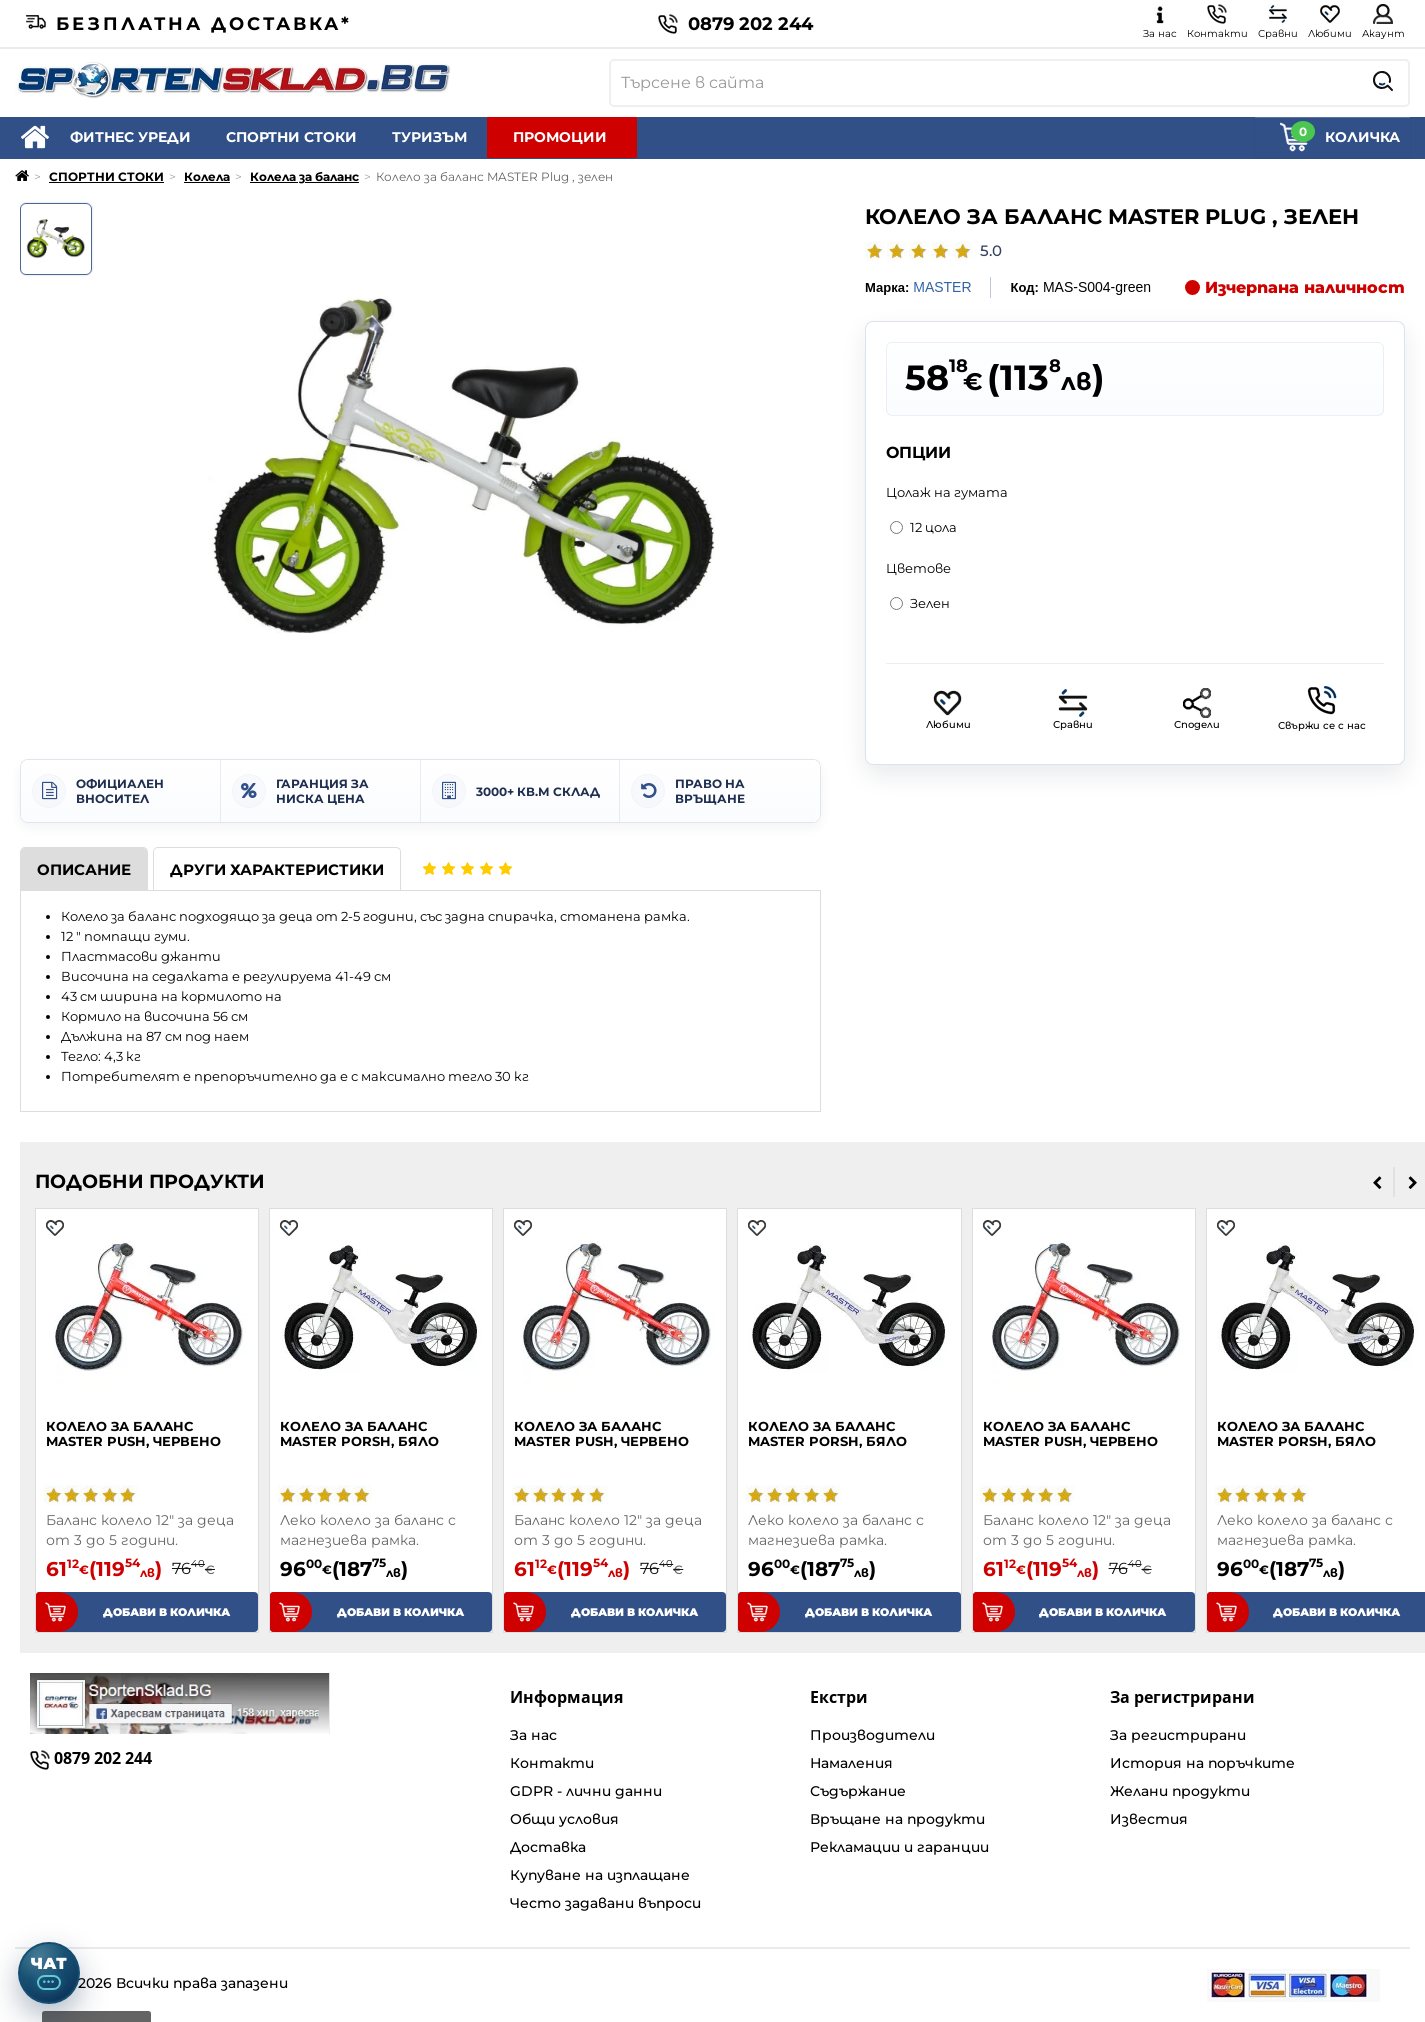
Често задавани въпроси (605, 1903)
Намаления (851, 1763)
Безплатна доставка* (189, 24)
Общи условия (564, 1819)
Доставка (548, 1847)
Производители (872, 1735)
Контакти (552, 1763)
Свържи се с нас (1322, 709)
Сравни (1073, 709)
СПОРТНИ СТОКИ (291, 137)
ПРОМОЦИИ (560, 137)
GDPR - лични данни (586, 1791)
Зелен (920, 603)
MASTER (942, 287)
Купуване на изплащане (600, 1875)
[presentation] (1377, 1182)
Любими (948, 709)
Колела (207, 176)
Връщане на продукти (897, 1819)
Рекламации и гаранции (899, 1847)
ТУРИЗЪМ (429, 137)
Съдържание (858, 1791)
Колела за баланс (304, 176)
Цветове (918, 568)
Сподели (1197, 709)
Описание (84, 869)
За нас (533, 1735)
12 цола (923, 527)
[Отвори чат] (49, 1973)
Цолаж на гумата (947, 492)
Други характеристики (277, 869)
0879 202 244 (735, 24)
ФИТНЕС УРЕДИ (130, 137)
